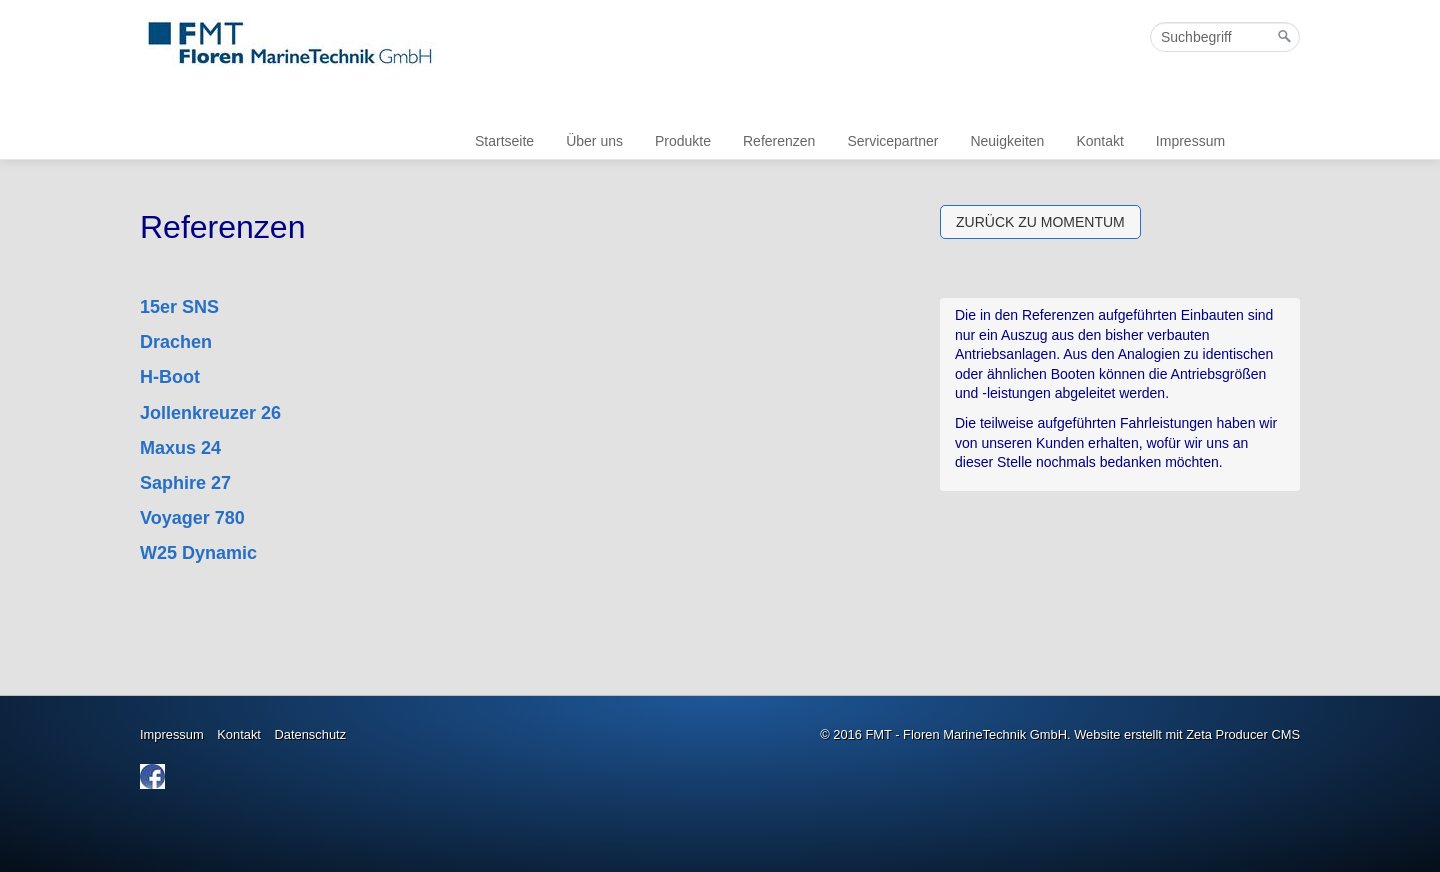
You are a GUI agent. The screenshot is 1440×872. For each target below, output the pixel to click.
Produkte (683, 141)
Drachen (176, 342)
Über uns (594, 141)
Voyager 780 (192, 518)
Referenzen (779, 141)
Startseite (504, 141)
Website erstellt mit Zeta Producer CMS (1187, 734)
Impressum (1190, 141)
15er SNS (179, 307)
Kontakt (1099, 141)
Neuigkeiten (1007, 141)
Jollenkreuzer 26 (210, 413)
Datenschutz (311, 734)
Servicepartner (892, 141)
